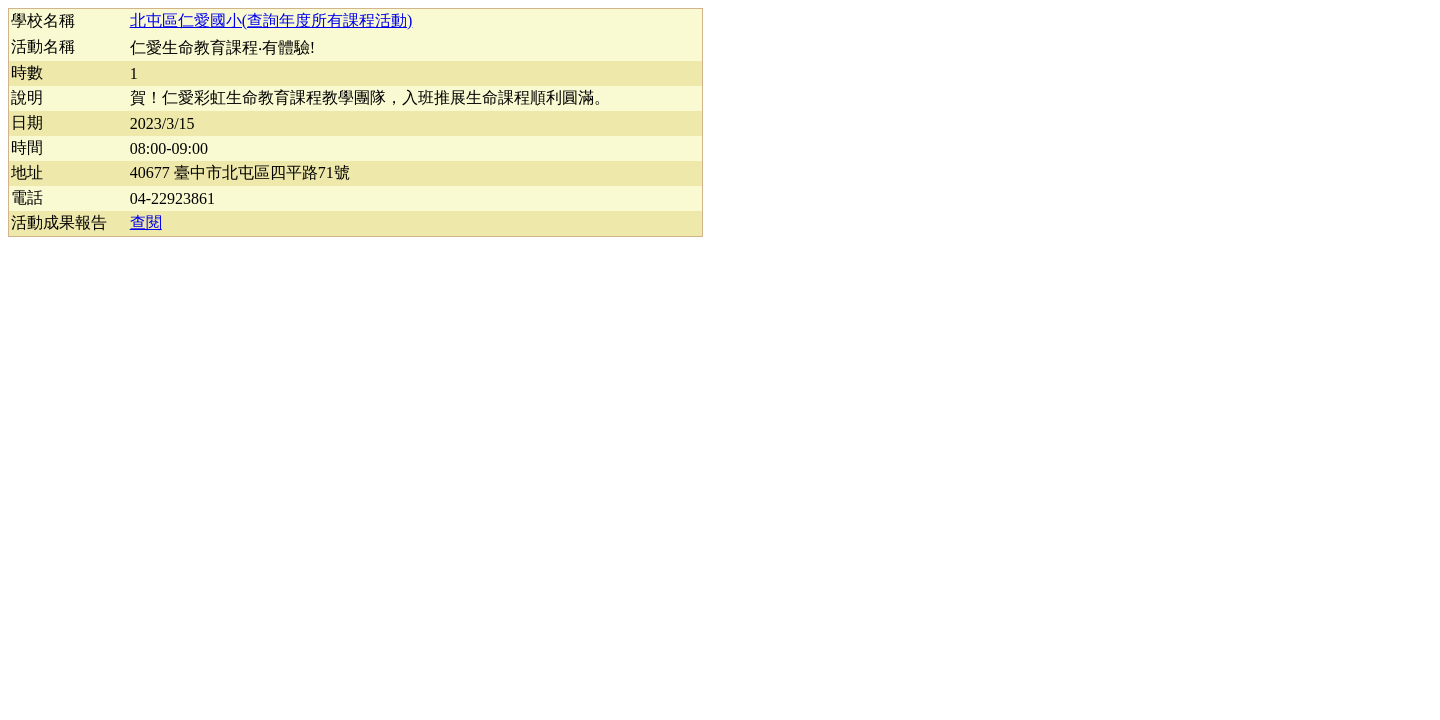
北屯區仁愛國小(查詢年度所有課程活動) (271, 20)
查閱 (146, 222)
